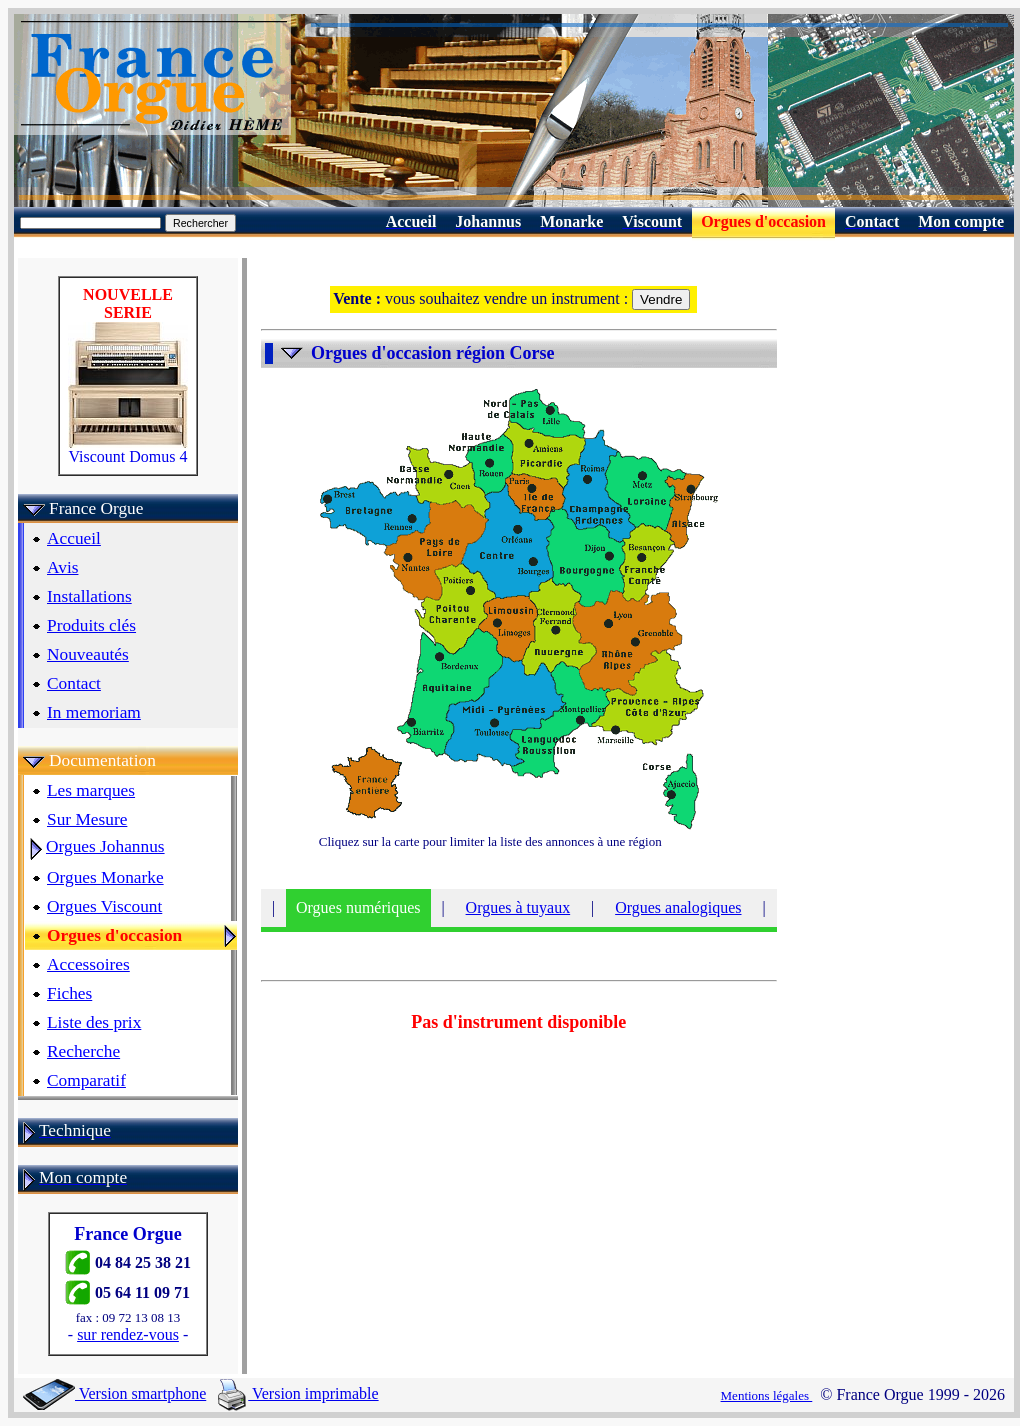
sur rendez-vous (128, 1334)
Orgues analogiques (678, 907)
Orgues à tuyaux (518, 907)
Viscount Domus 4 (128, 449)
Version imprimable (298, 1393)
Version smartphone (114, 1393)
